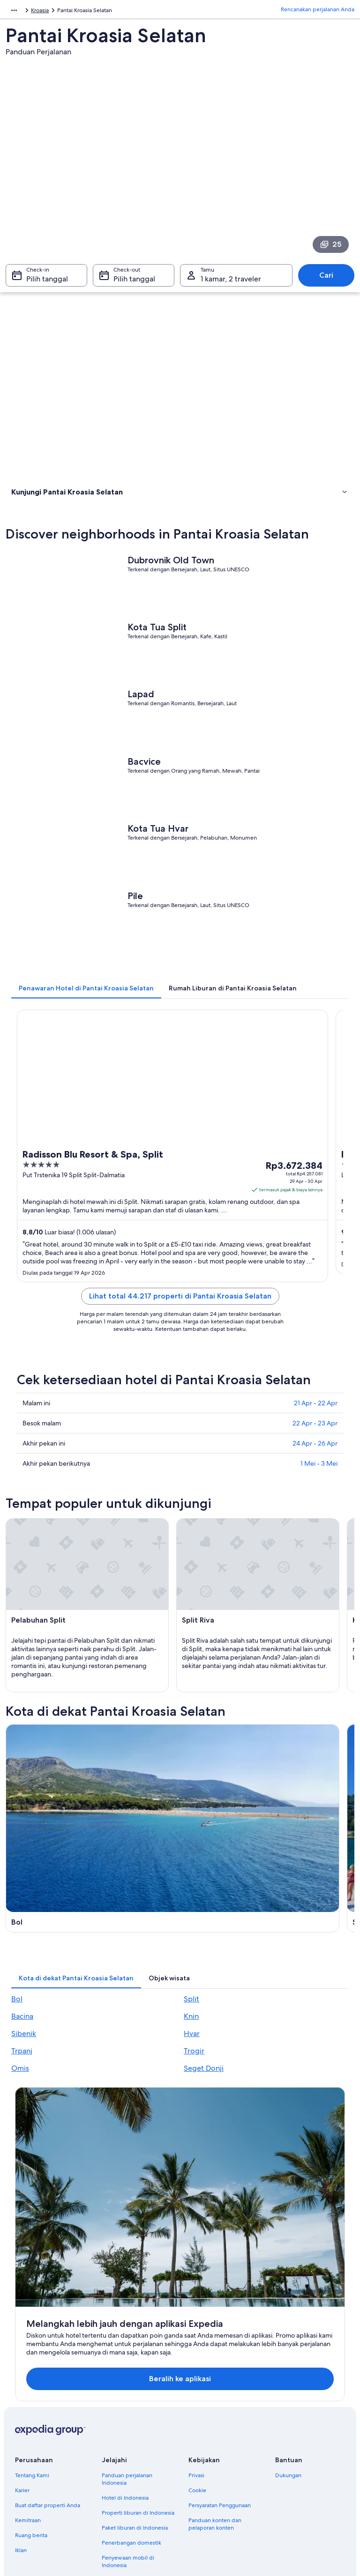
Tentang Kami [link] (32, 2358)
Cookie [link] (197, 2373)
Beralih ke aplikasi (165, 2262)
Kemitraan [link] (28, 2403)
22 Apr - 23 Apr (315, 1450)
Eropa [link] (13, 11)
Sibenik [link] (23, 2092)
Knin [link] (191, 2075)
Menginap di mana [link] (38, 507)
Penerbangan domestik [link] (131, 2426)
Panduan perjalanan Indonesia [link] (127, 2362)
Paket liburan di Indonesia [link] (135, 2411)
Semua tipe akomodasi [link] (131, 2463)
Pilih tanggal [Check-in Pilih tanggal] (47, 283)
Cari (326, 279)
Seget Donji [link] (204, 2127)
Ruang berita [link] (31, 2418)
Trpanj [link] (21, 2109)
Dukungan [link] (288, 2358)
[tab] (86, 1015)
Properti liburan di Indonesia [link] (138, 2396)
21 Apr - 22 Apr (316, 1430)
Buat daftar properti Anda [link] (47, 2388)
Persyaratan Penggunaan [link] (219, 2388)
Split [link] (191, 2057)
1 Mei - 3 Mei (319, 1490)
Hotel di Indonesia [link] (125, 2381)
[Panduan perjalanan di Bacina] (91, 1932)
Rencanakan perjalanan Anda (317, 11)
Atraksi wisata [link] (31, 519)
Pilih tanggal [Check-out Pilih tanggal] (134, 283)
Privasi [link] (196, 2358)
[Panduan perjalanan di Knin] (268, 1932)
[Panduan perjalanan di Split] (268, 1809)
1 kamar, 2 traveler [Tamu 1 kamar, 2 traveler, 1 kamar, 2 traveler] (231, 283)
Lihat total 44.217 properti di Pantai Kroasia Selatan (180, 1323)
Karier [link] (22, 2373)
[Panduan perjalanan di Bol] (91, 1809)
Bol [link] (16, 2057)
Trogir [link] (194, 2109)
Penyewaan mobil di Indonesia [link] (128, 2444)
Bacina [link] (22, 2075)
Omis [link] (20, 2127)
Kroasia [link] (37, 11)
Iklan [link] (21, 2433)
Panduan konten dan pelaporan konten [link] (214, 2407)
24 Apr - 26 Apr (315, 1470)
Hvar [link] (192, 2092)
